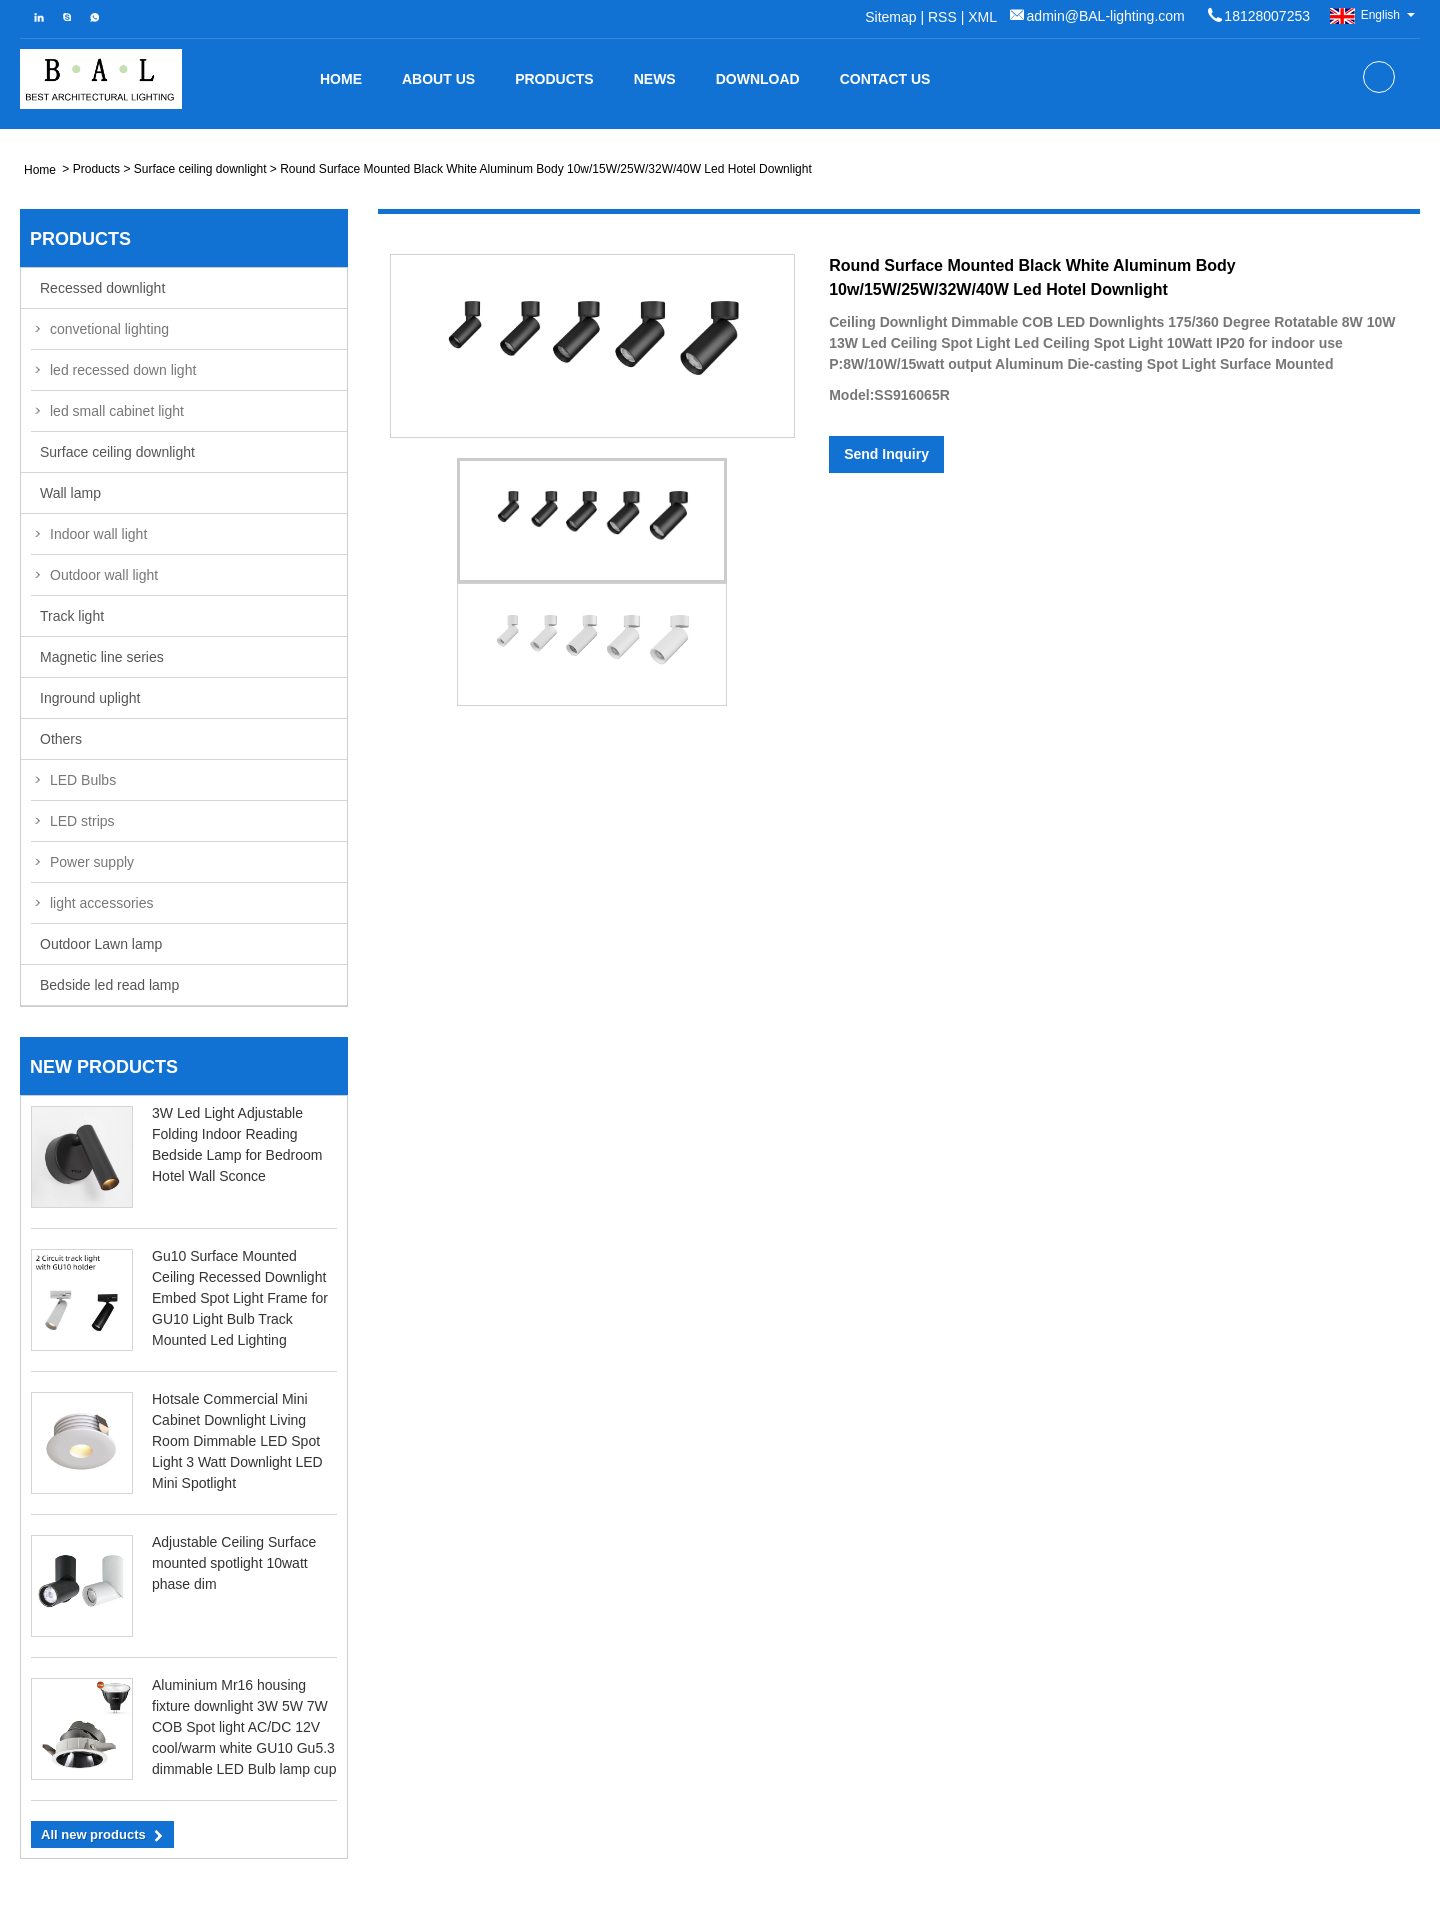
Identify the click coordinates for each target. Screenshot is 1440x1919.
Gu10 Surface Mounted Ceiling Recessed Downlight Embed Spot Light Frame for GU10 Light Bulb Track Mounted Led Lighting (240, 1298)
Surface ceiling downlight (200, 169)
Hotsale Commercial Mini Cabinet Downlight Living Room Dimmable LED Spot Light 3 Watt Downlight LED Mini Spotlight (237, 1441)
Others (61, 739)
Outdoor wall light (104, 575)
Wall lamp (70, 493)
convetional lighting (109, 329)
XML (982, 17)
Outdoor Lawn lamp (101, 944)
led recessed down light (123, 370)
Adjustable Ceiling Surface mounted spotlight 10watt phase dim (234, 1563)
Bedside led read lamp (109, 985)
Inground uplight (90, 698)
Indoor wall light (98, 534)
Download (758, 79)
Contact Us (885, 79)
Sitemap (890, 17)
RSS (942, 17)
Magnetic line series (102, 657)
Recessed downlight (102, 288)
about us (438, 79)
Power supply (92, 862)
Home (341, 79)
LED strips (82, 821)
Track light (72, 616)
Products (554, 79)
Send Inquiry (886, 454)
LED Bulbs (83, 780)
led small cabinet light (117, 411)
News (655, 79)
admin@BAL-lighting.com (1106, 16)
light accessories (102, 903)
